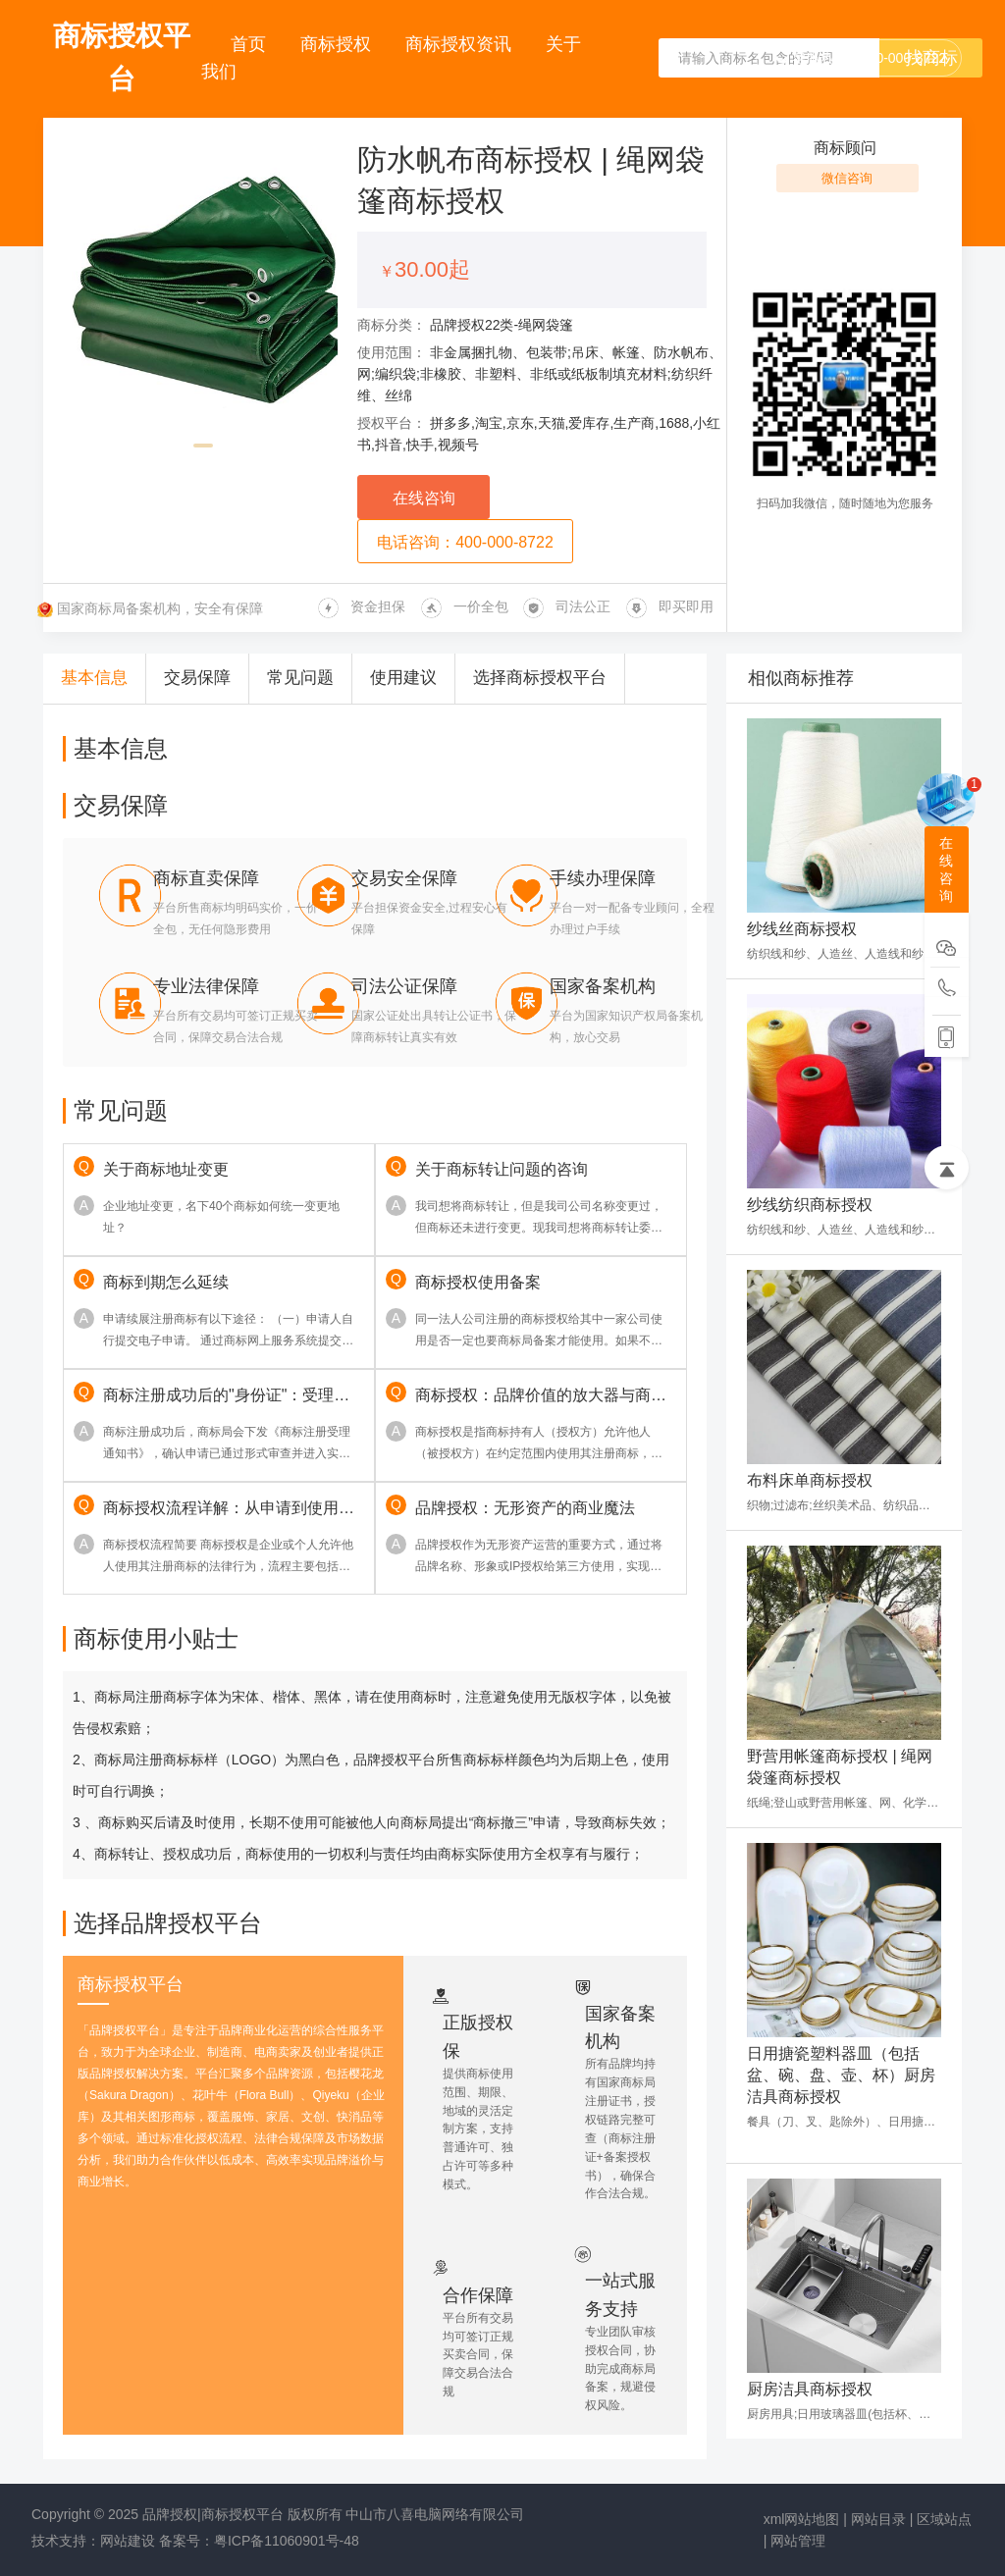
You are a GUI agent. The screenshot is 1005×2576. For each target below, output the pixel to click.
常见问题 (300, 677)
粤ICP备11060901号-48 (286, 2541)
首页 (251, 44)
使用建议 (403, 677)
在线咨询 (424, 498)
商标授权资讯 (460, 44)
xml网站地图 (802, 2519)
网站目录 (878, 2519)
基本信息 (94, 677)
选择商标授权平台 (540, 677)
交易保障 (197, 677)
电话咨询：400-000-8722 (465, 542)
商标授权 (338, 44)
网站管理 (797, 2541)
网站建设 (127, 2541)
